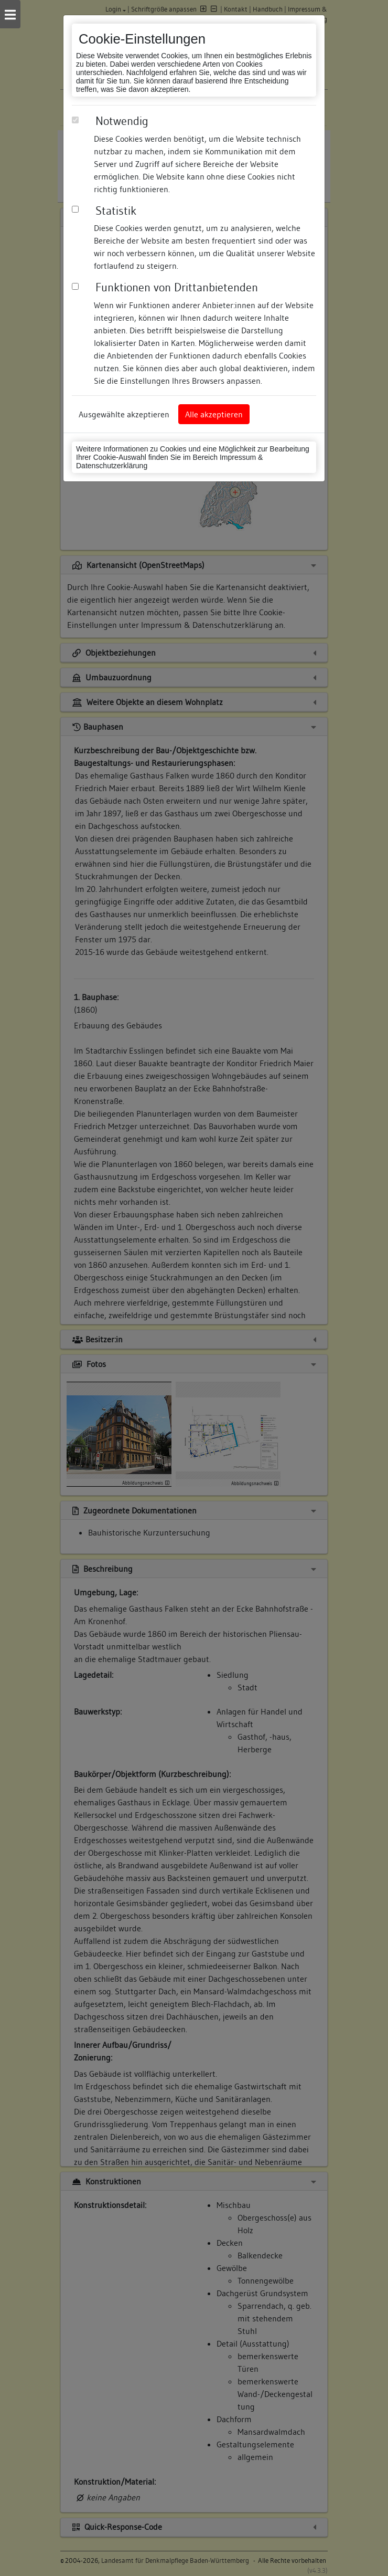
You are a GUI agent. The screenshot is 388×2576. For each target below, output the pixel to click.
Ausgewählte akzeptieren (124, 414)
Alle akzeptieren (214, 414)
